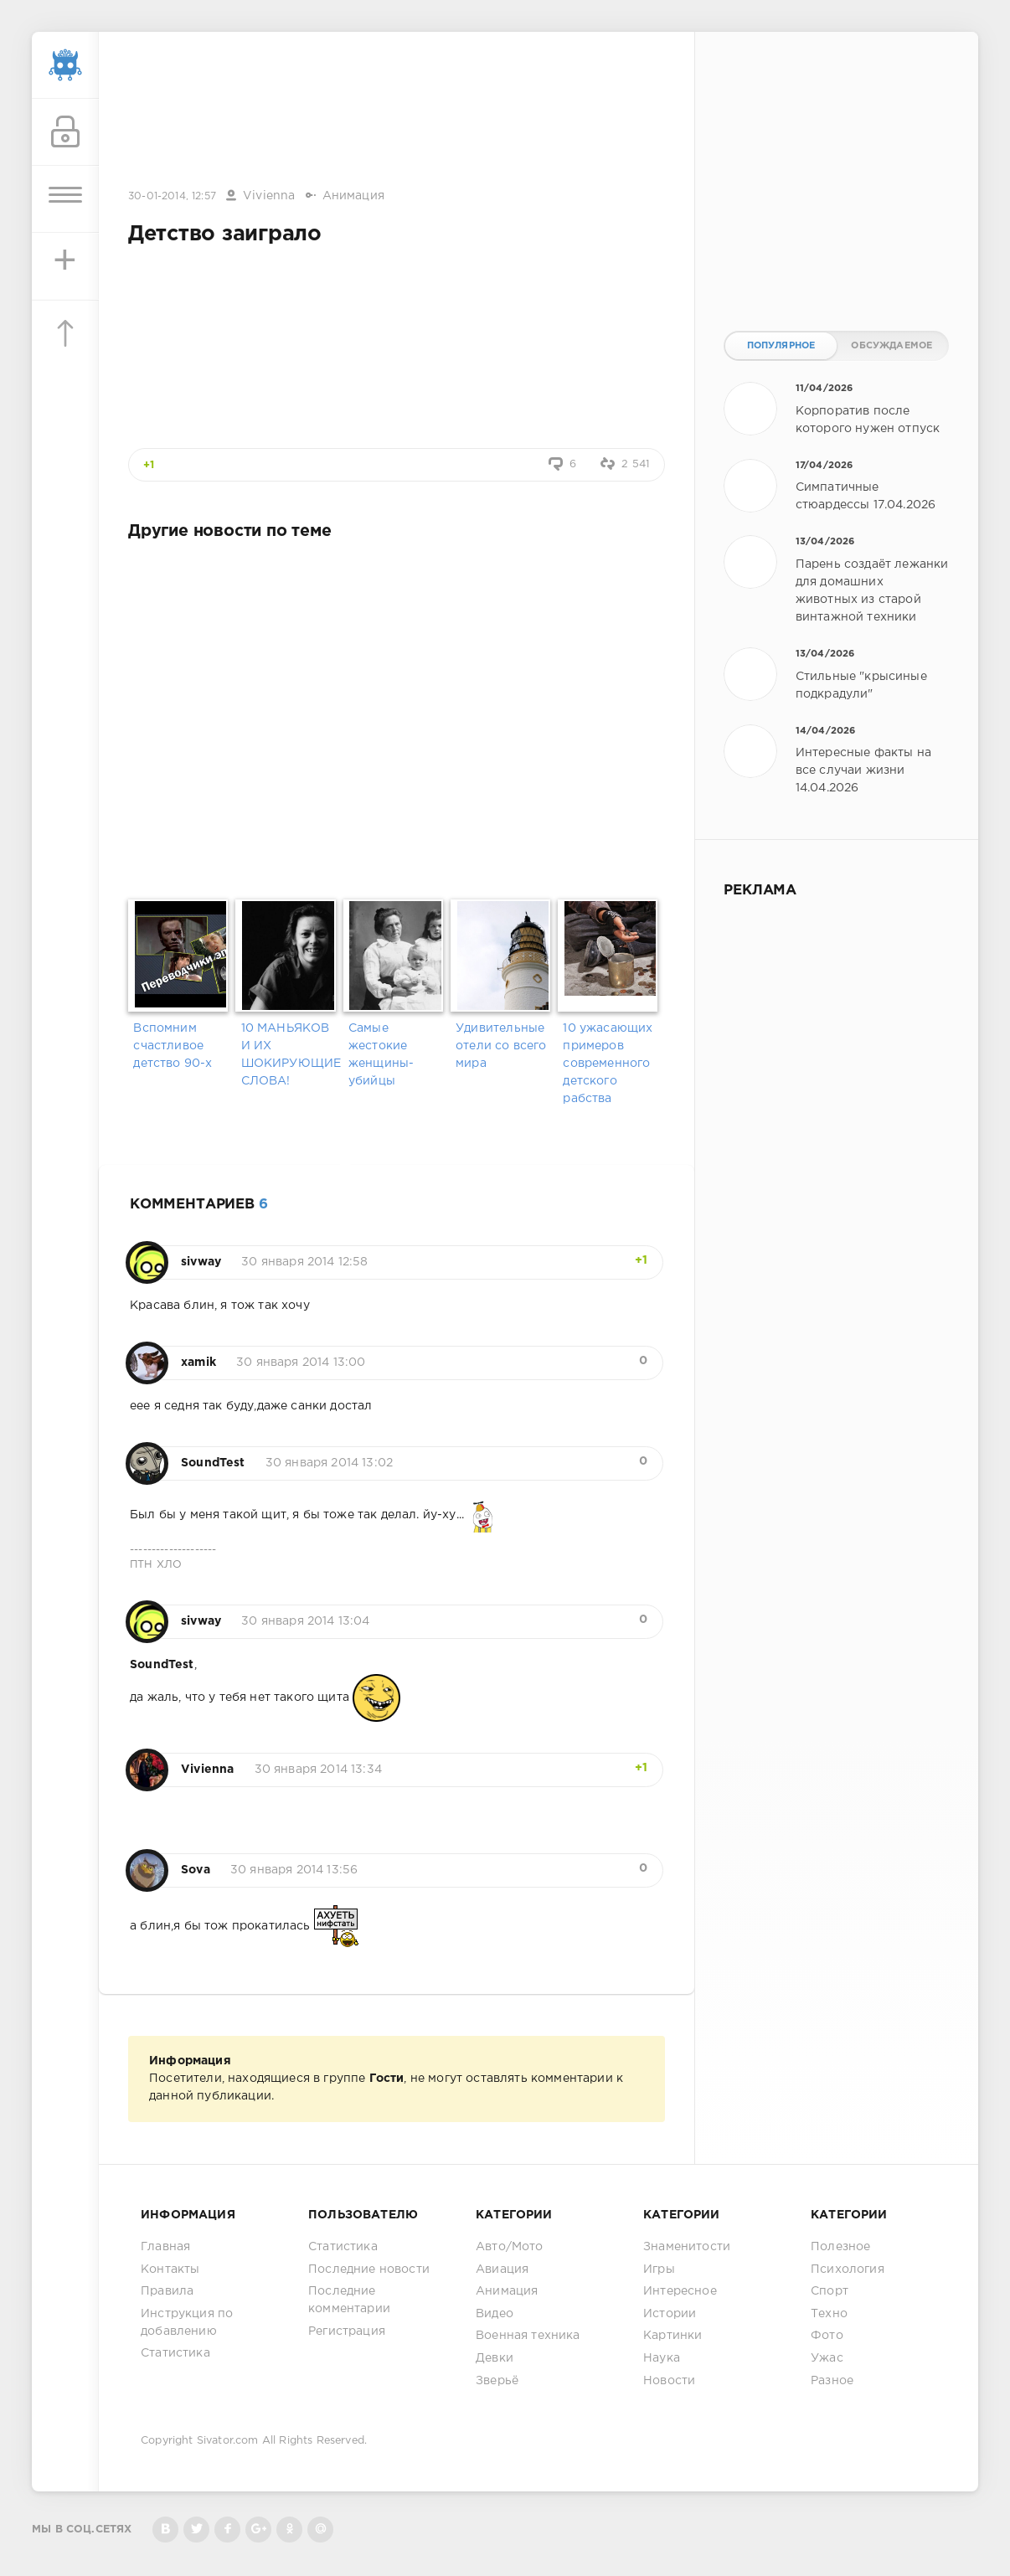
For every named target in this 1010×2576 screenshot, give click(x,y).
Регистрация (346, 2331)
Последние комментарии (349, 2300)
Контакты (170, 2269)
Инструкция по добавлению (187, 2322)
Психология (847, 2269)
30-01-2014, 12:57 (172, 196)
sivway (201, 1262)
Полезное (840, 2247)
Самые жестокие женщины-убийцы (381, 1054)
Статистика (175, 2353)
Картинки (672, 2336)
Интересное (680, 2291)
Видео (494, 2314)
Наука (661, 2358)
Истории (669, 2314)
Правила (167, 2291)
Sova (195, 1870)
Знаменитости (686, 2247)
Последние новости (369, 2269)
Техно (829, 2314)
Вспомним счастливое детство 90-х (172, 1046)
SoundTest (213, 1463)
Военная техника (528, 2336)
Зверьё (497, 2381)
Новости (669, 2381)
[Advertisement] (397, 111)
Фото (827, 2336)
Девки (494, 2358)
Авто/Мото (510, 2247)
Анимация (353, 196)
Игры (659, 2269)
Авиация (502, 2269)
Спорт (829, 2291)
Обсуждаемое (891, 346)
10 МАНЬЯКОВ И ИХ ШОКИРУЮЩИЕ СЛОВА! (289, 1054)
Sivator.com (228, 2440)
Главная (165, 2247)
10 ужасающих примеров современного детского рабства (607, 1063)
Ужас (827, 2358)
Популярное (781, 346)
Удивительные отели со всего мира (501, 1046)
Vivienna (269, 196)
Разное (832, 2381)
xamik (198, 1363)
